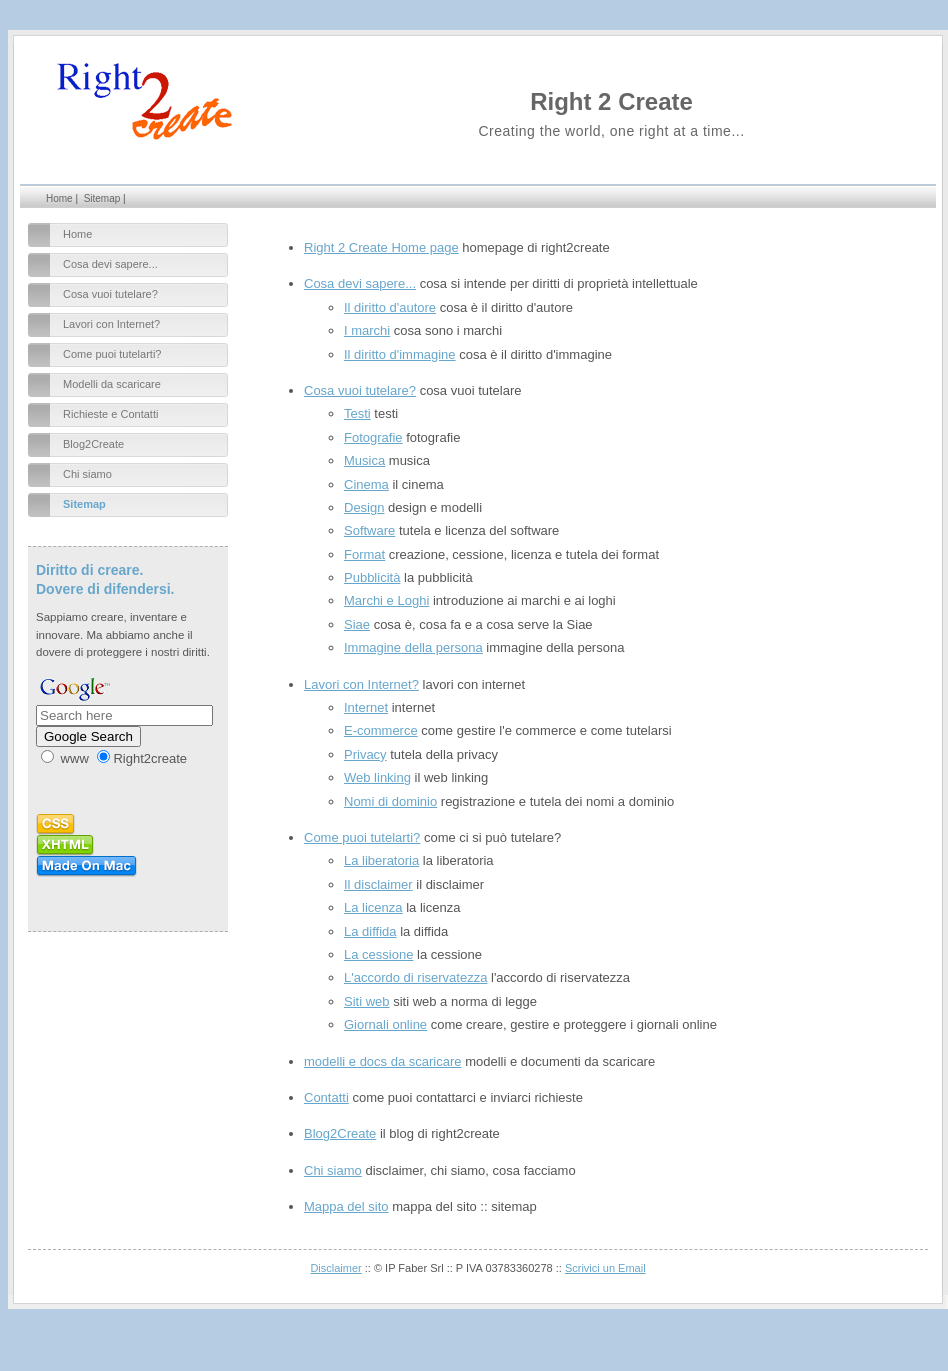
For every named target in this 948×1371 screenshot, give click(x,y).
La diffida (370, 931)
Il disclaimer (378, 884)
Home (59, 198)
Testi (357, 413)
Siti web (367, 1001)
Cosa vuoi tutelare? (110, 294)
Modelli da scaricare (112, 384)
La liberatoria (381, 860)
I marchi (367, 330)
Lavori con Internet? (111, 324)
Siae (357, 624)
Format (364, 554)
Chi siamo (87, 474)
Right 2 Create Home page (381, 247)
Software (369, 530)
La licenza (373, 907)
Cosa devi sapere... (110, 264)
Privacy (365, 754)
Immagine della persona (413, 647)
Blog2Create (93, 444)
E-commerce (381, 730)
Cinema (366, 484)
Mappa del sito (346, 1206)
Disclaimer (335, 1268)
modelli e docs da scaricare (383, 1061)
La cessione (378, 954)
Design (364, 507)
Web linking (377, 777)
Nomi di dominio (390, 801)
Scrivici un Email (605, 1268)
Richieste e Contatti (110, 414)
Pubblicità (372, 577)
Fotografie (373, 437)
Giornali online (385, 1024)
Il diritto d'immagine (400, 354)
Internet (366, 707)
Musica (364, 460)
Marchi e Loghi (386, 600)
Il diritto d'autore (390, 307)
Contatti (326, 1097)
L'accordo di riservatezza (415, 977)
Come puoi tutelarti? (112, 354)
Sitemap (102, 198)
